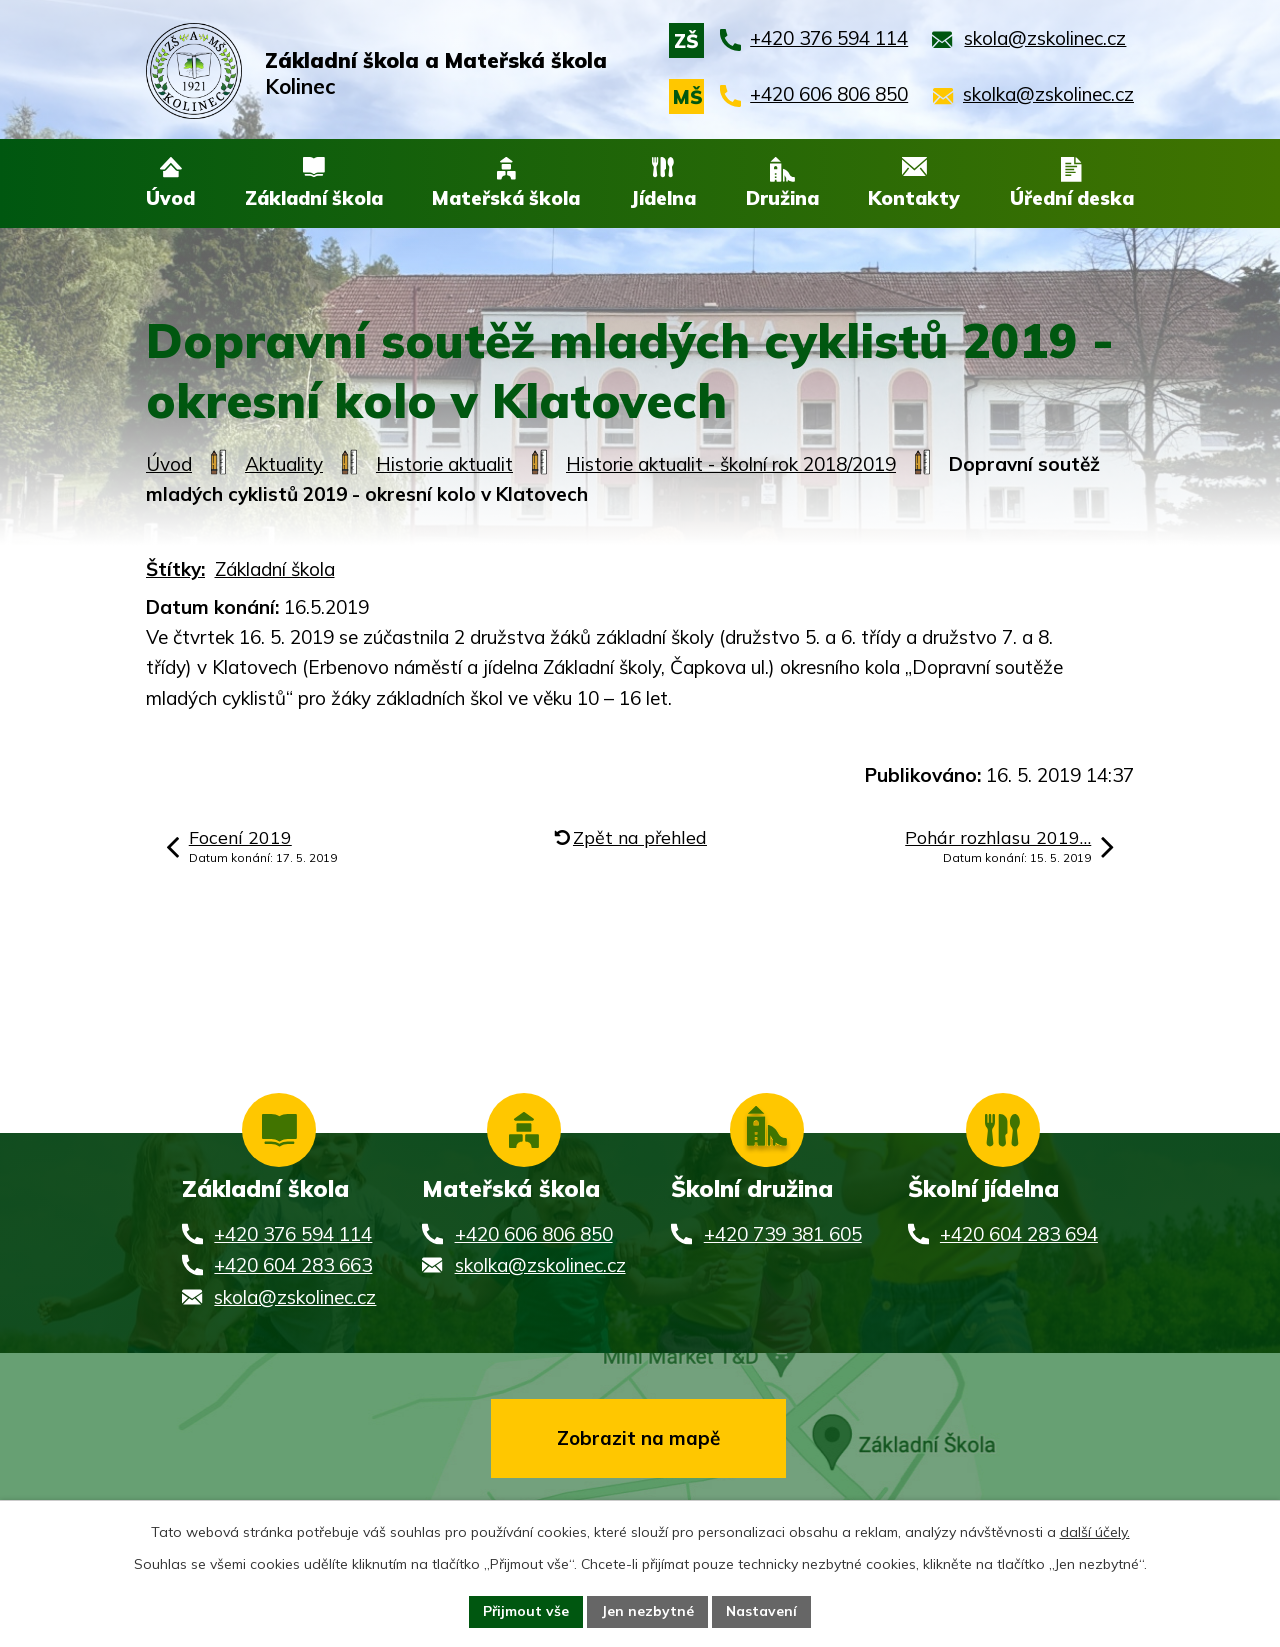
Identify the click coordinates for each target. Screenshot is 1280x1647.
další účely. (1095, 1532)
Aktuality (284, 464)
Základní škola (275, 569)
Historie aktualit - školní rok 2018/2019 (731, 464)
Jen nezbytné (647, 1611)
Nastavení (762, 1611)
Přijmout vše (525, 1611)
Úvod (169, 464)
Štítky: (175, 569)
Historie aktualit (444, 464)
